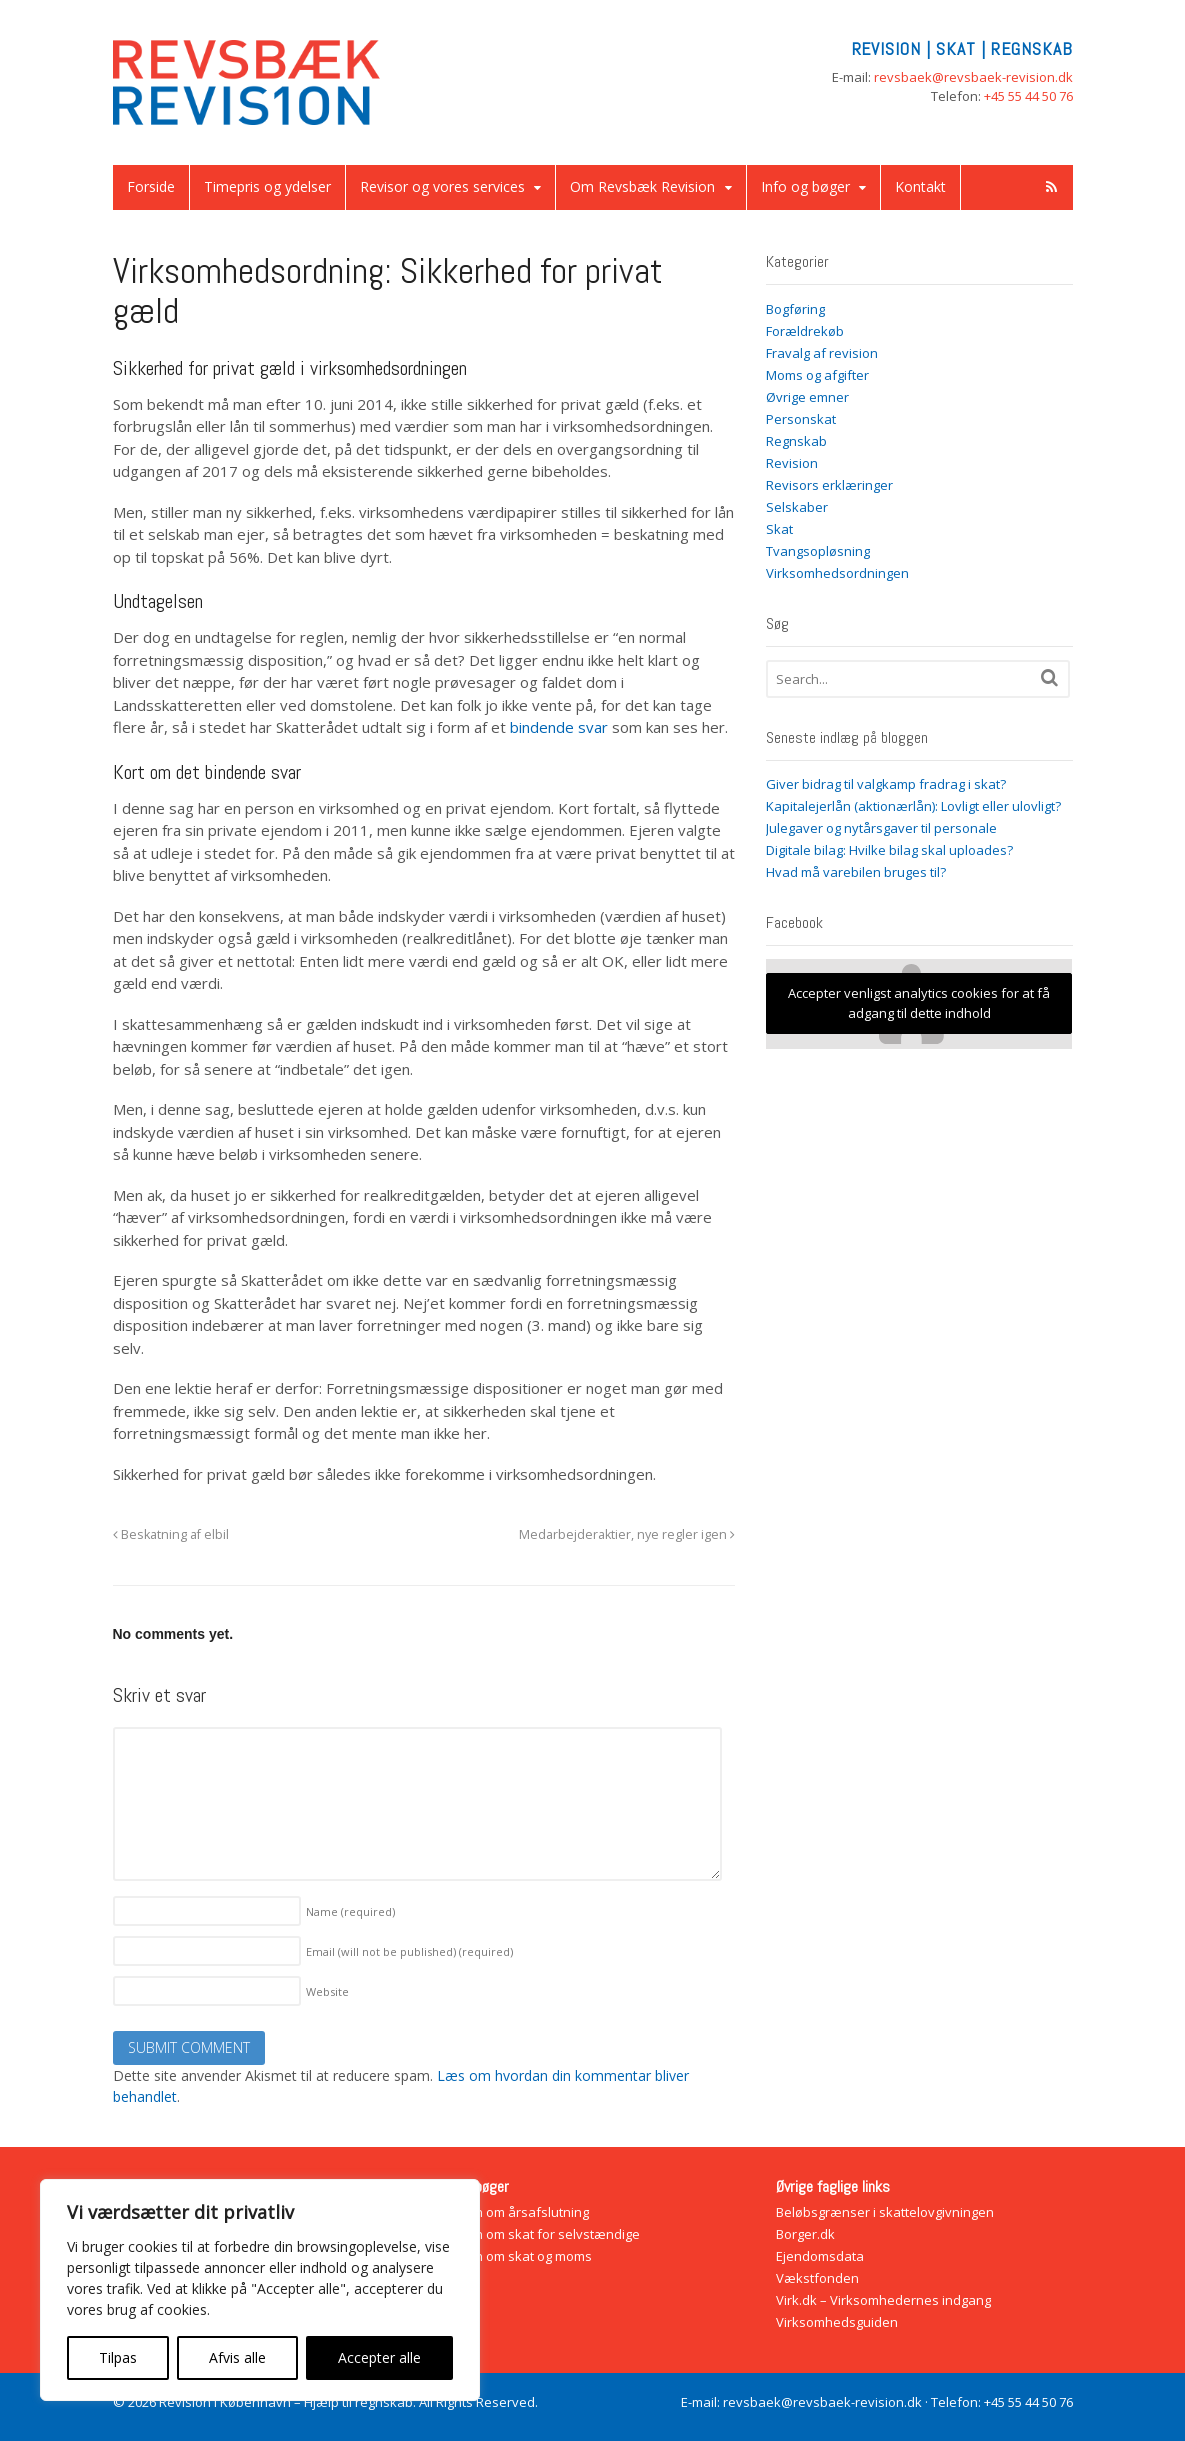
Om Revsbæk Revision (642, 186)
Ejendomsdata (820, 2256)
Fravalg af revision (822, 353)
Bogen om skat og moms (518, 2256)
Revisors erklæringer (829, 485)
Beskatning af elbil (171, 1534)
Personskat (801, 419)
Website (327, 1991)
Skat (779, 529)
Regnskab (796, 441)
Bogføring (795, 309)
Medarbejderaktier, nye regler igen (627, 1534)
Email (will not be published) (409, 1951)
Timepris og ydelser (267, 186)
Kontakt (920, 186)
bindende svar (559, 727)
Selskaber (797, 507)
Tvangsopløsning (818, 551)
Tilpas (118, 2357)
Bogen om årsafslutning (516, 2212)
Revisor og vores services (442, 186)
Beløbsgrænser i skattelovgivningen (885, 2212)
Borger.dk (805, 2234)
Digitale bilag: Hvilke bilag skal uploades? (889, 850)
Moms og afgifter (817, 375)
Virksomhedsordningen (837, 573)
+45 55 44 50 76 (1028, 96)
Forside (151, 186)
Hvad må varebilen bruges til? (856, 872)
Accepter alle (379, 2357)
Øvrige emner (807, 397)
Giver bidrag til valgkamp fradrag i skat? (886, 784)
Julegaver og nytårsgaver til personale (881, 828)
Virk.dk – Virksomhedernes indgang (883, 2300)
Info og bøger (805, 186)
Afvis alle (237, 2357)
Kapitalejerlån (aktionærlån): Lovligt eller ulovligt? (913, 806)
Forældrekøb (805, 331)
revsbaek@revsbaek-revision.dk (973, 77)
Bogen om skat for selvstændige (542, 2234)
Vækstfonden (817, 2278)
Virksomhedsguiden (837, 2322)
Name (350, 1911)
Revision (792, 463)
